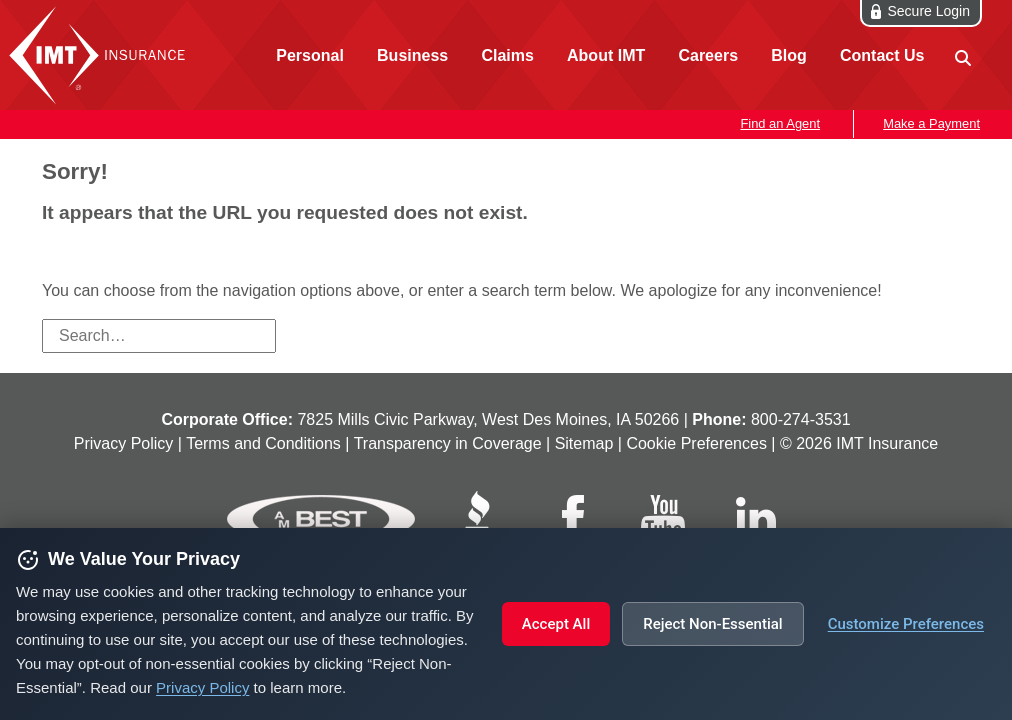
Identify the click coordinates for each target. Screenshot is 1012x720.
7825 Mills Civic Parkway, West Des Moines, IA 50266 (488, 419)
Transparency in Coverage (448, 443)
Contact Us (882, 55)
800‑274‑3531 (801, 419)
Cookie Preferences (696, 443)
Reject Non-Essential (712, 624)
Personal (310, 55)
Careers (708, 55)
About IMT (606, 55)
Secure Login (928, 11)
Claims (507, 55)
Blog (789, 55)
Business (412, 55)
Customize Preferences (906, 624)
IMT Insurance (102, 55)
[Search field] (159, 336)
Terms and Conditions (263, 443)
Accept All (556, 624)
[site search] (961, 56)
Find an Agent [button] (780, 123)
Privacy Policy (202, 687)
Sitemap (584, 443)
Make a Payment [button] (931, 123)
